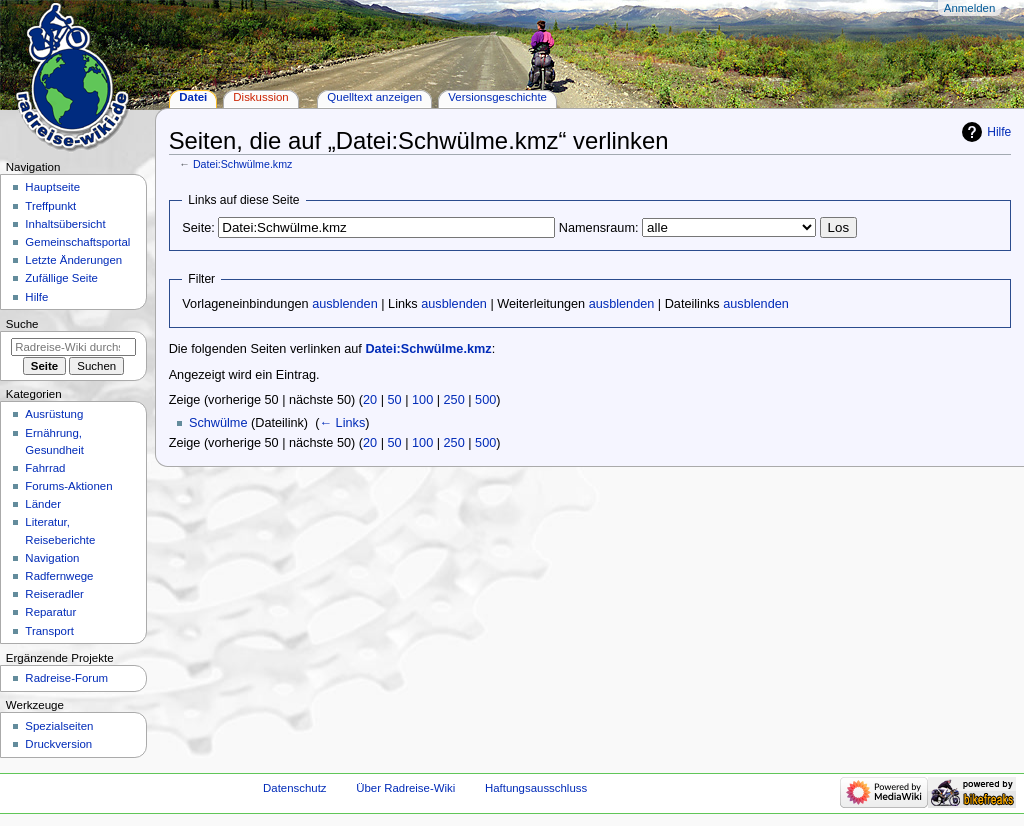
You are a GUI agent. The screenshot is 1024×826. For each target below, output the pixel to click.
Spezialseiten (59, 726)
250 (454, 400)
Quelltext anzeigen (374, 97)
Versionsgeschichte (497, 97)
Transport (49, 631)
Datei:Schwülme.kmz (243, 164)
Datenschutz (295, 788)
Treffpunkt (50, 206)
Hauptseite (52, 187)
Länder (43, 504)
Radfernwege (59, 576)
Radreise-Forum (66, 678)
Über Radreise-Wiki (405, 788)
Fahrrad (45, 468)
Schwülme (218, 423)
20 (370, 400)
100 (422, 400)
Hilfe (999, 132)
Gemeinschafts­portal (77, 242)
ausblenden (345, 304)
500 (485, 400)
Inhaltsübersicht (65, 224)
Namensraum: (599, 228)
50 (395, 400)
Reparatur (50, 612)
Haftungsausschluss (536, 788)
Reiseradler (54, 594)
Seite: (198, 228)
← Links (342, 423)
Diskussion (260, 97)
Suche (22, 324)
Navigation (52, 558)
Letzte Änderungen (73, 260)
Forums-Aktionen (68, 486)
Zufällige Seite (61, 278)
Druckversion (58, 744)
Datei (193, 97)
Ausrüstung (54, 414)
